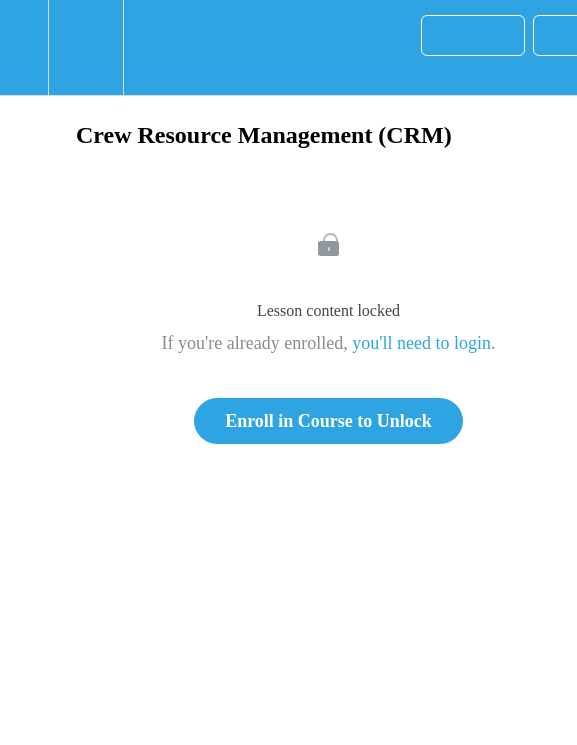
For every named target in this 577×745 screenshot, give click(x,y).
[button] (24, 47)
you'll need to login (421, 343)
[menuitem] (85, 47)
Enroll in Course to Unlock (328, 421)
